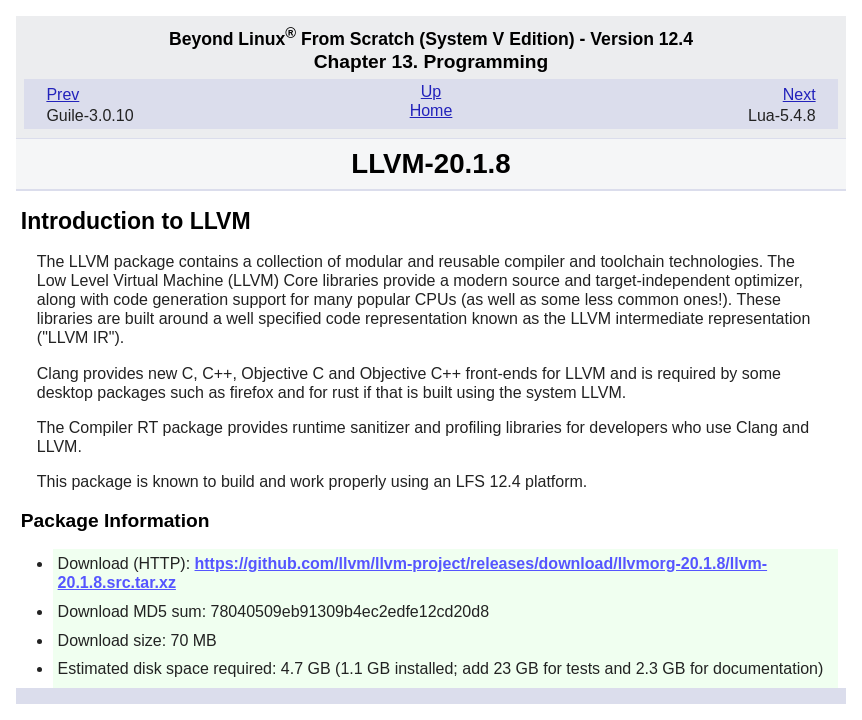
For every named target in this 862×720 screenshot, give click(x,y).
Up (431, 91)
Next (799, 94)
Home (431, 110)
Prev (62, 94)
